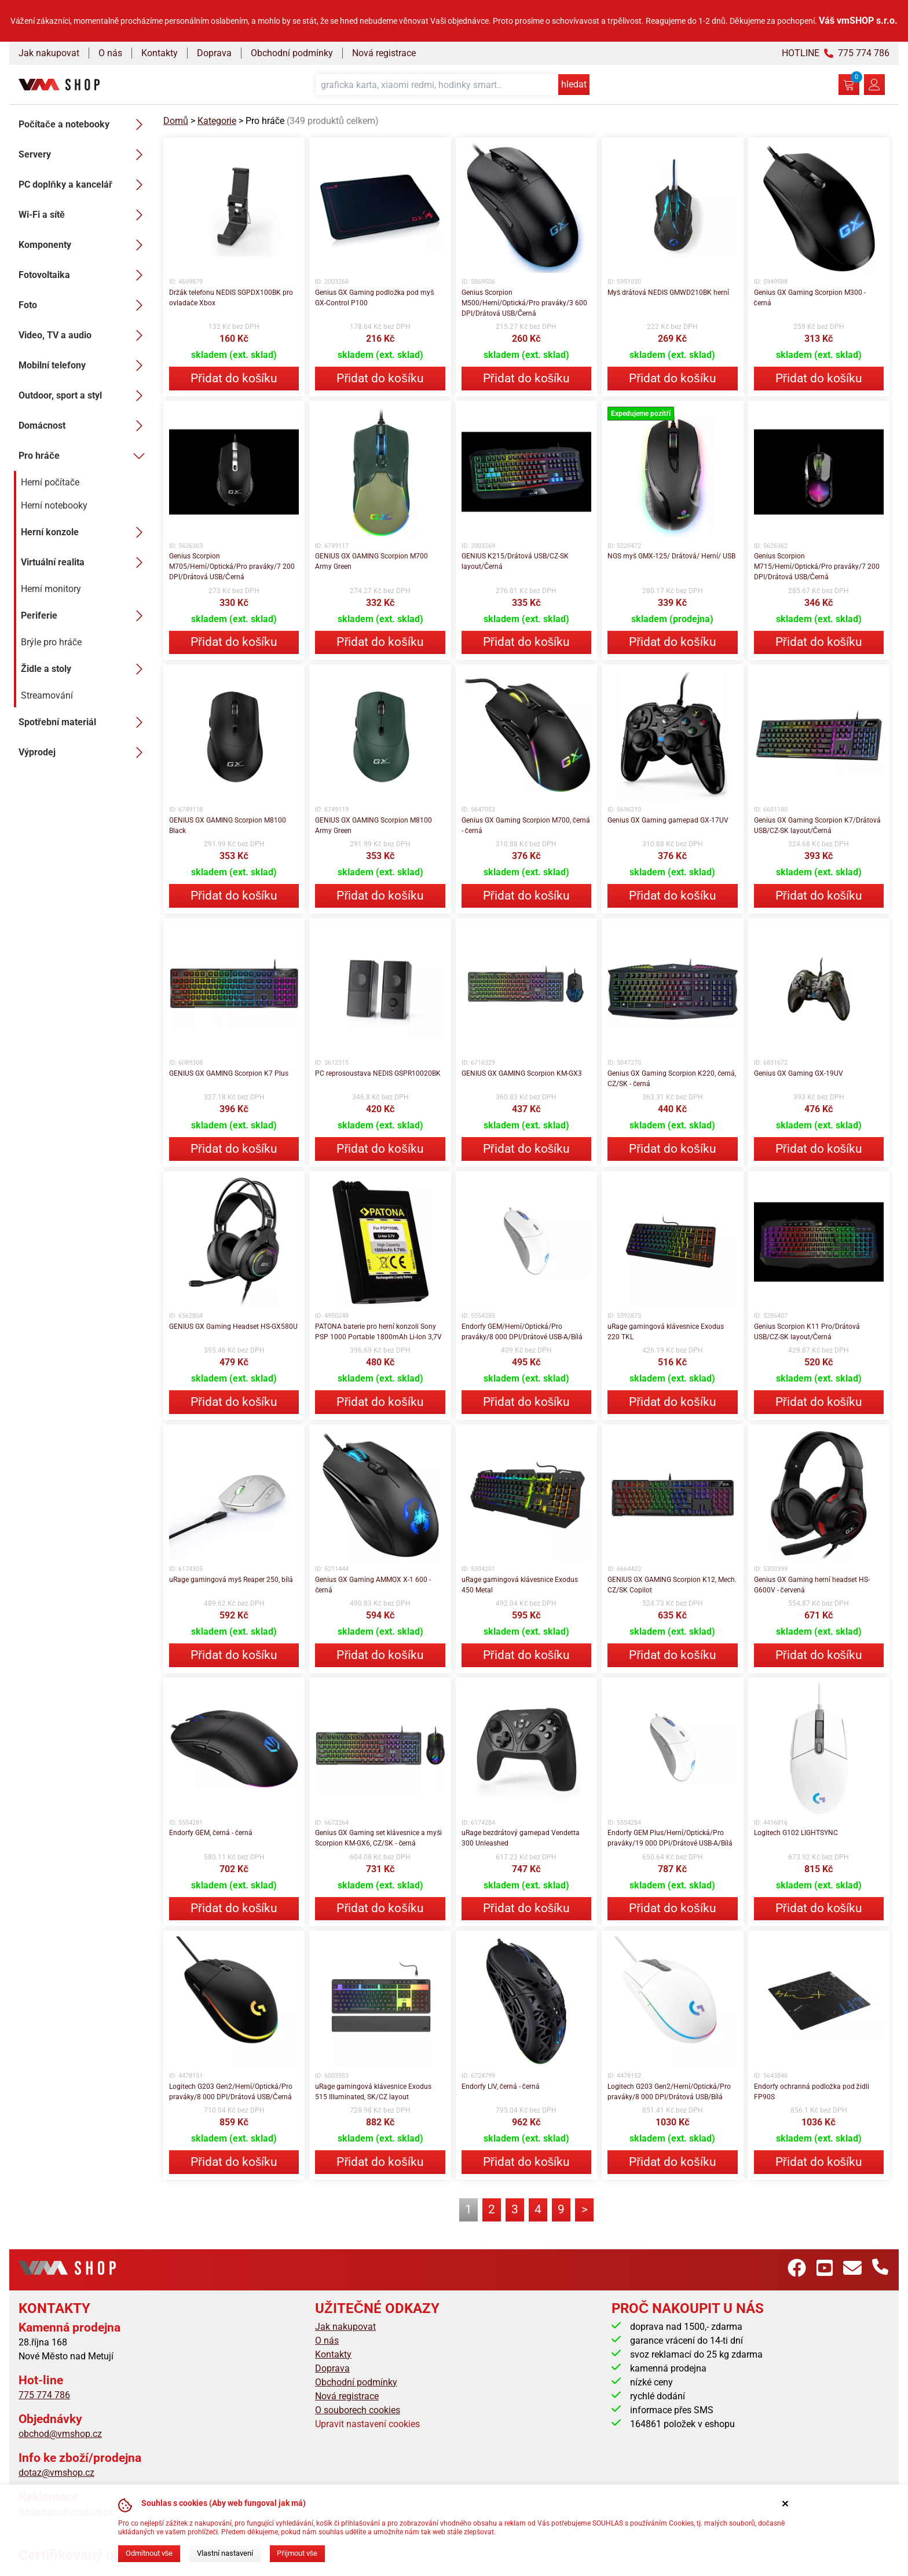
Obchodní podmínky (292, 53)
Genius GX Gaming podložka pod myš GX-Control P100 (374, 297)
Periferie (85, 615)
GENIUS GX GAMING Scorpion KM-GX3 (522, 1073)
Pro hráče (84, 455)
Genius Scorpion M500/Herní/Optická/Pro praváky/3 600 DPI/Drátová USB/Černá (524, 302)
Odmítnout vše (149, 2553)
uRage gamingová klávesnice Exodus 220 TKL (665, 1331)
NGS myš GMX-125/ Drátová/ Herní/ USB (671, 556)
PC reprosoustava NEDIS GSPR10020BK (378, 1073)
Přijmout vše (297, 2553)
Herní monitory (51, 588)
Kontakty (159, 53)
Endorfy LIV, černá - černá (501, 2086)
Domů (175, 120)
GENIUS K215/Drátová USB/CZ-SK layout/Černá (515, 561)
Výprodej (84, 752)
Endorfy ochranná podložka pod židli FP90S (811, 2091)
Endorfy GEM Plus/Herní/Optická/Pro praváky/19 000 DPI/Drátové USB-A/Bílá (670, 1838)
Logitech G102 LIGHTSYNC (796, 1833)
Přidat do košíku (234, 378)
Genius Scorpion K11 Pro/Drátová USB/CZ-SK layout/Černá (807, 1331)
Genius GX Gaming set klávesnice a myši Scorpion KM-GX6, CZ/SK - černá (378, 1838)
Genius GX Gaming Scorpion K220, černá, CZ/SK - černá (671, 1078)
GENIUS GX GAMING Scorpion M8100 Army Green (373, 825)
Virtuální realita (85, 562)
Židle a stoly (85, 669)
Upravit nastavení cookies (367, 2423)
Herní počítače (50, 482)
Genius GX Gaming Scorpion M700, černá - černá (526, 825)
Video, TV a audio (84, 335)
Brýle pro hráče (51, 642)
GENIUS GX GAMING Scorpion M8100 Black (227, 825)
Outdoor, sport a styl (84, 395)
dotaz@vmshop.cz (56, 2472)
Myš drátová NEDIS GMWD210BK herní (668, 292)
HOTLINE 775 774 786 (835, 53)
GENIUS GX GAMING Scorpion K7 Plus (228, 1073)
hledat (574, 84)
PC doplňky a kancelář (84, 184)
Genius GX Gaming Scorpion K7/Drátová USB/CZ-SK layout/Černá (817, 825)
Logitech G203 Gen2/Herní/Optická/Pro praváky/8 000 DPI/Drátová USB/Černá (230, 2091)
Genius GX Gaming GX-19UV (798, 1073)
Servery (84, 154)
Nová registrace (384, 53)
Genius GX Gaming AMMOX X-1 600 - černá (373, 1585)
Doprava (214, 53)
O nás (110, 53)
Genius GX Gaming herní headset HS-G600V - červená (812, 1585)
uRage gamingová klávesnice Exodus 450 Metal (520, 1585)
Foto (84, 305)
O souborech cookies (357, 2410)
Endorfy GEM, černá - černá (210, 1833)
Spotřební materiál (84, 722)
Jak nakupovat (49, 53)
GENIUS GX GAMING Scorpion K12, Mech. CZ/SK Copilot (672, 1585)
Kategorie (216, 120)
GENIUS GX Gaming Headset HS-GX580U (233, 1326)
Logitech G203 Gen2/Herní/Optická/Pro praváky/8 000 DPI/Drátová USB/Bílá (669, 2091)
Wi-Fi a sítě (84, 214)
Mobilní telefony (84, 365)
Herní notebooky (54, 505)
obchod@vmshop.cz (60, 2433)
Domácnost (84, 425)
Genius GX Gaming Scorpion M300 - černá (810, 297)
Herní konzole (85, 532)
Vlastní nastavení (225, 2553)
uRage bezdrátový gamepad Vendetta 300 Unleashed (521, 1838)
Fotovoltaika (84, 275)
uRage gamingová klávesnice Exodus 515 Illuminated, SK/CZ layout (373, 2091)
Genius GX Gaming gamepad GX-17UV (667, 820)
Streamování (47, 695)
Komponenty (84, 245)
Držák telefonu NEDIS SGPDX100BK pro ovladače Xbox (231, 297)
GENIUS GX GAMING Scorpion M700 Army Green (371, 561)
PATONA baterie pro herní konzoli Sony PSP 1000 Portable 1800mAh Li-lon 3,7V (378, 1331)
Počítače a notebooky (84, 124)
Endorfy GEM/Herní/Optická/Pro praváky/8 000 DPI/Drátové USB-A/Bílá (522, 1331)
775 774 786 (44, 2394)
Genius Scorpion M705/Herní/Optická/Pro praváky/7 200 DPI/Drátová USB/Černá (232, 566)
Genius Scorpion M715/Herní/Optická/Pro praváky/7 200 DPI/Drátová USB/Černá (817, 566)
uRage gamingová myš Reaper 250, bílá (231, 1580)
